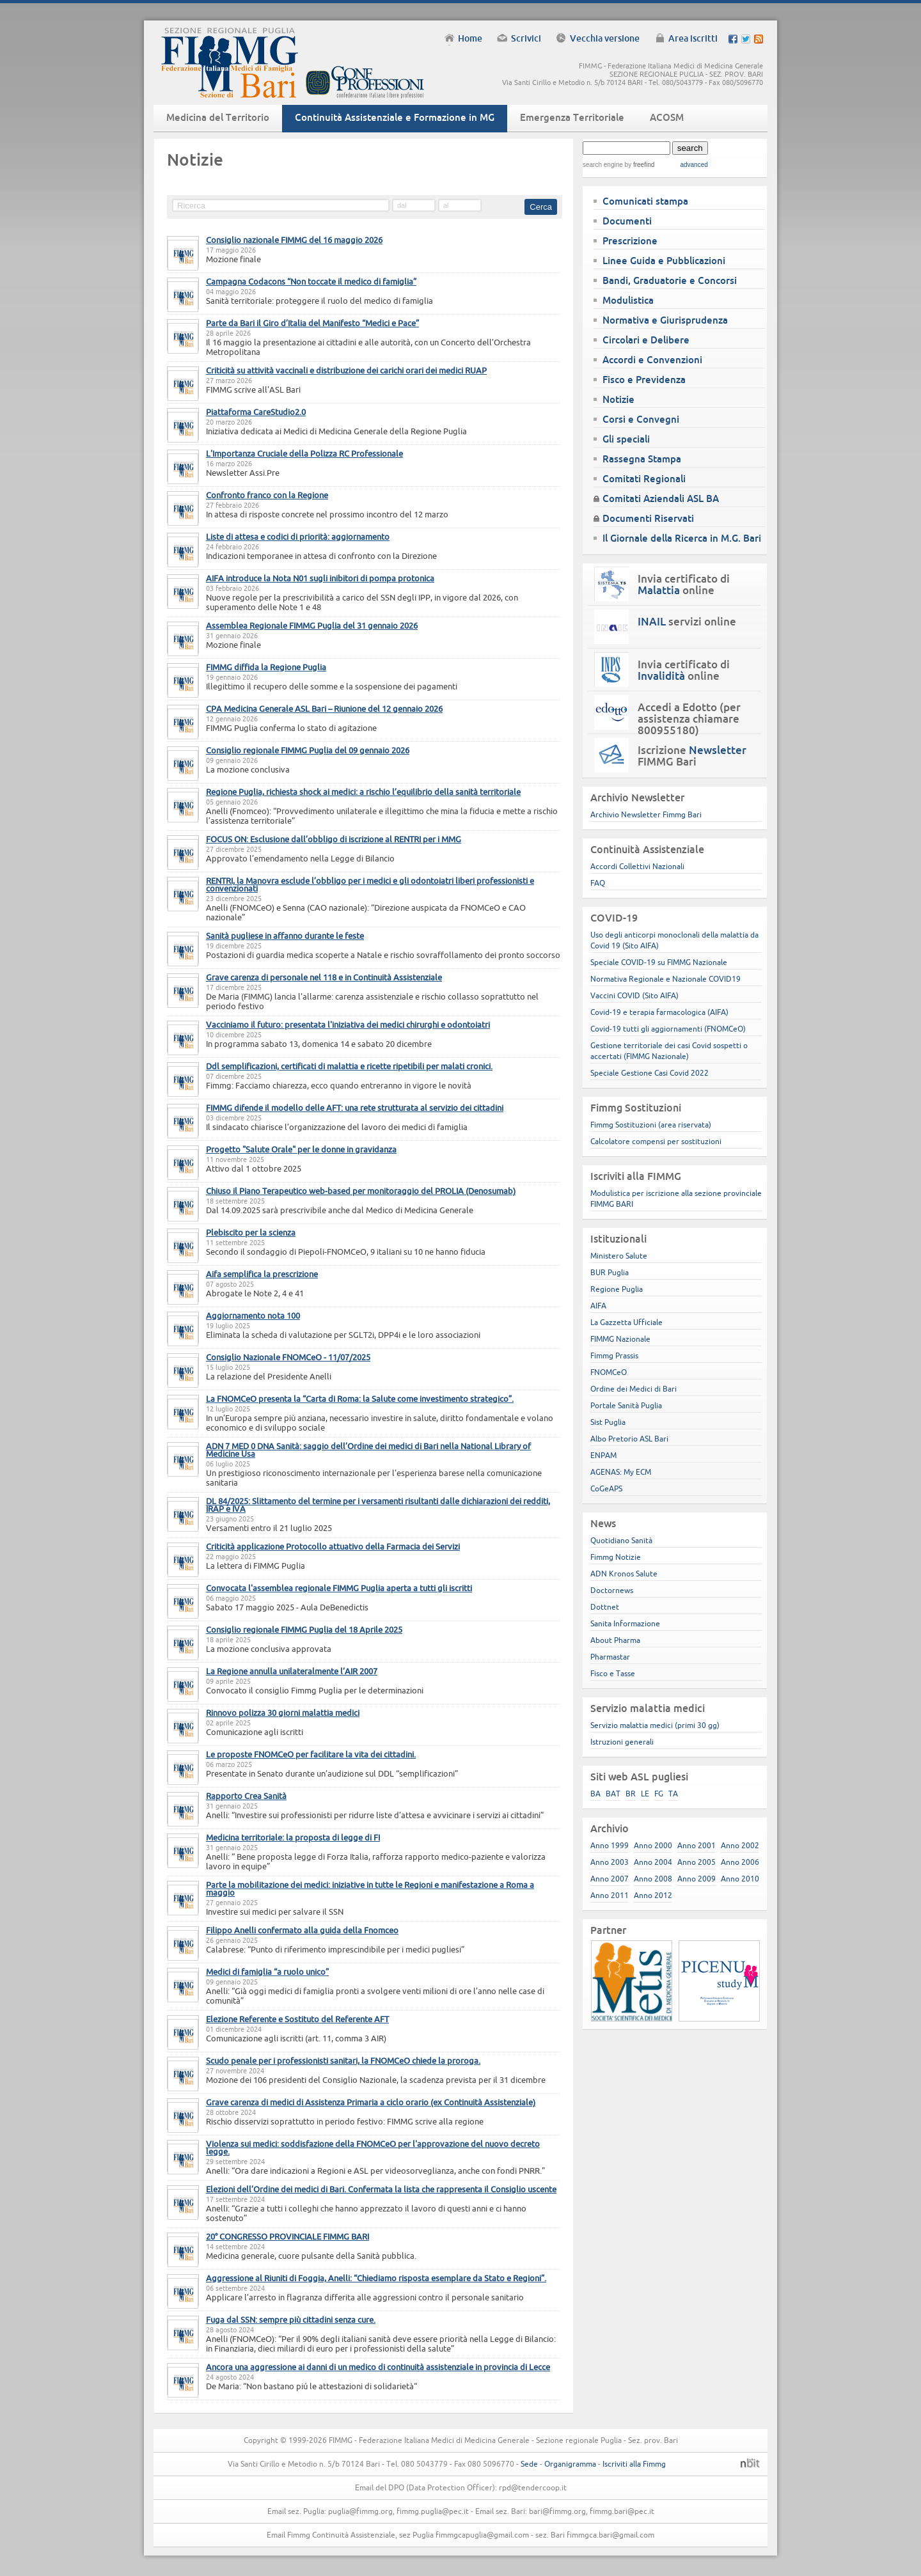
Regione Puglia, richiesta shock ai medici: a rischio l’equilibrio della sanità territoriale (363, 792)
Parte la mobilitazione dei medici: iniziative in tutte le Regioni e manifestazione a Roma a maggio (370, 1888)
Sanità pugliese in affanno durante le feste (285, 935)
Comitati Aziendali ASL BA (660, 498)
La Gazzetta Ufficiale (626, 1322)
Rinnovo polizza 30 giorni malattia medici (282, 1712)
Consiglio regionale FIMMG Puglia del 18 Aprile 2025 (304, 1629)
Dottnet (604, 1607)
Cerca (541, 207)
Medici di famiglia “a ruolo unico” (267, 1971)
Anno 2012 (653, 1895)
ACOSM (667, 117)
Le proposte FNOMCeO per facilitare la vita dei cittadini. (311, 1754)
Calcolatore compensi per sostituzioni (655, 1141)
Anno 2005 (696, 1862)
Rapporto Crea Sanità (246, 1796)
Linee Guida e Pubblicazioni (663, 260)
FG (658, 1793)
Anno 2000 (653, 1845)
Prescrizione (629, 240)
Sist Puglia (608, 1422)
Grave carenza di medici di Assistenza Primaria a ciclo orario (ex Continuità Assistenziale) (370, 2102)
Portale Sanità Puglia (626, 1405)
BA (595, 1793)
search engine (603, 164)
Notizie (618, 399)
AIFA (598, 1305)
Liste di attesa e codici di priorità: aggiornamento (298, 536)
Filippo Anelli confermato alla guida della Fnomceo (302, 1930)
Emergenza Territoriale (572, 117)
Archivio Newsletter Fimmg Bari (646, 814)
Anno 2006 (740, 1862)
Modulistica (628, 300)
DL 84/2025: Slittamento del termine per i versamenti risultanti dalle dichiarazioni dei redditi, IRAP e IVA (378, 1504)
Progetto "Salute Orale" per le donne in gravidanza (301, 1149)
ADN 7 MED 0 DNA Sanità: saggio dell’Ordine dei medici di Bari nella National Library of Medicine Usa (368, 1449)
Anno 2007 (609, 1878)
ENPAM (603, 1455)
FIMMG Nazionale (620, 1339)
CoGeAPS (606, 1488)
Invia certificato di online (684, 584)
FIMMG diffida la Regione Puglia (266, 667)
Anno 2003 (609, 1862)
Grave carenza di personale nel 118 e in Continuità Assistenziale (324, 977)
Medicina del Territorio (217, 117)
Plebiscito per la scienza (250, 1232)
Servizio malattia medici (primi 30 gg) (655, 1725)
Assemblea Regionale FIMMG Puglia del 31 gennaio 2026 (312, 625)
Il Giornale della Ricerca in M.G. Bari (681, 538)
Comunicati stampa (645, 201)
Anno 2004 (653, 1862)
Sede (529, 2464)
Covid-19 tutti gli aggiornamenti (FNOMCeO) (668, 1029)
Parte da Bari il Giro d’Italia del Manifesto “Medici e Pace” (312, 323)
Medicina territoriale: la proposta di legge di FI (293, 1837)
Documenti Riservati (648, 518)
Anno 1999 (609, 1845)
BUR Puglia (609, 1272)
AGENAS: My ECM (620, 1472)
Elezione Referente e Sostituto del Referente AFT (297, 2019)
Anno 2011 (609, 1895)
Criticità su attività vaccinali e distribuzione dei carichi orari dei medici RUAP (346, 370)
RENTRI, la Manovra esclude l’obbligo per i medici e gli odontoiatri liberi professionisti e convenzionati (370, 884)
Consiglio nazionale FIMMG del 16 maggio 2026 (294, 240)
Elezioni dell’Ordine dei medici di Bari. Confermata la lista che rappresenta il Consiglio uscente (381, 2189)
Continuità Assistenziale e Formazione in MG (394, 117)
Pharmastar (610, 1657)
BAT (613, 1793)
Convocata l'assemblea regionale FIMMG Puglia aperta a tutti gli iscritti (339, 1588)
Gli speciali (626, 439)
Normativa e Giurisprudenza (665, 320)
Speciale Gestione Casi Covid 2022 (649, 1073)
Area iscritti (693, 38)
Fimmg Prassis (614, 1355)
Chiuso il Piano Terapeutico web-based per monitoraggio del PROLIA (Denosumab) (361, 1191)
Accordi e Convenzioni (652, 359)
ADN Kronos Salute (623, 1573)
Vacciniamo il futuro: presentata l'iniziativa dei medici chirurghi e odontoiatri (348, 1024)
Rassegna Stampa (641, 458)
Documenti (627, 221)
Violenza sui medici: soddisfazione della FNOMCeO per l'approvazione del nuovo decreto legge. (373, 2147)
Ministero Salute (618, 1256)
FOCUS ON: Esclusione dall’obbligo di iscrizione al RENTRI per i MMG (333, 839)
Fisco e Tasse (612, 1673)
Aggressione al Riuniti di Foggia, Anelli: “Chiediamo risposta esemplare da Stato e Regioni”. (376, 2278)
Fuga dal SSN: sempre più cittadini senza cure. (290, 2319)
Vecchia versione (605, 38)
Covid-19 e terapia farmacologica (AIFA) (659, 1012)
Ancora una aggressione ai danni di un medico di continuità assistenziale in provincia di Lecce (378, 2367)
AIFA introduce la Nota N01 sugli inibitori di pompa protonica (320, 578)
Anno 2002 (740, 1845)
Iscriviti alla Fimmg (634, 2464)
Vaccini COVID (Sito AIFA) (634, 995)
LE (645, 1793)
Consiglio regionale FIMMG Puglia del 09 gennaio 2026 (307, 750)
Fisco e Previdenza (644, 379)
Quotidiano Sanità (621, 1540)
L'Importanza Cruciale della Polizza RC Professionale (304, 453)
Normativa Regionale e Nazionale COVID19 (665, 979)
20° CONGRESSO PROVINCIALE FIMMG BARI (287, 2236)
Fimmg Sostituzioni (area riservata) (650, 1124)
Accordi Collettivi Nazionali (637, 866)
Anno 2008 (653, 1878)
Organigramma (570, 2464)
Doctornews (611, 1590)
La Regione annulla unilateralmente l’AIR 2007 (291, 1671)
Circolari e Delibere (645, 339)
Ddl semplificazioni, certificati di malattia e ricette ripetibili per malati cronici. (349, 1066)
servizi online (687, 621)
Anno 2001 (696, 1845)
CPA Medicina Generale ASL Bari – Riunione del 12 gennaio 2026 (324, 708)
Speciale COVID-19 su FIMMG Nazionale (658, 962)
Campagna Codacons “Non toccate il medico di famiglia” (311, 281)
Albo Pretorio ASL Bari (629, 1438)
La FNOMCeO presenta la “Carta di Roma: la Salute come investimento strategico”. (360, 1398)
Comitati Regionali (644, 478)
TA (673, 1793)
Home (470, 38)
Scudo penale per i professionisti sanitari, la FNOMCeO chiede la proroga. (343, 2060)
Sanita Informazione (625, 1623)
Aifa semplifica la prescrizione (262, 1274)
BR (631, 1793)
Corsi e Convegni (640, 419)
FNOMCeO (608, 1372)
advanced (693, 164)
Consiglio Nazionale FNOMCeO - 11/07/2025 (288, 1357)
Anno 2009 (696, 1878)
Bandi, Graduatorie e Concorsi (669, 280)
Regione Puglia (616, 1289)
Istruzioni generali (622, 1742)
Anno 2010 (740, 1878)
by (638, 164)
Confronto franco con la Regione (267, 495)
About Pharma (615, 1640)
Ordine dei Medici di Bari (633, 1389)
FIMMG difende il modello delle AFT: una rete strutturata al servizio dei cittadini (354, 1107)
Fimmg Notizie (615, 1557)
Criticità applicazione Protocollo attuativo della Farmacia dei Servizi (333, 1546)
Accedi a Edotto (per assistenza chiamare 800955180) (689, 719)
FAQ (597, 883)
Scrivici (526, 38)
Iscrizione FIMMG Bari (692, 755)
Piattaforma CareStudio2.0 (256, 412)
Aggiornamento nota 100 (253, 1315)
